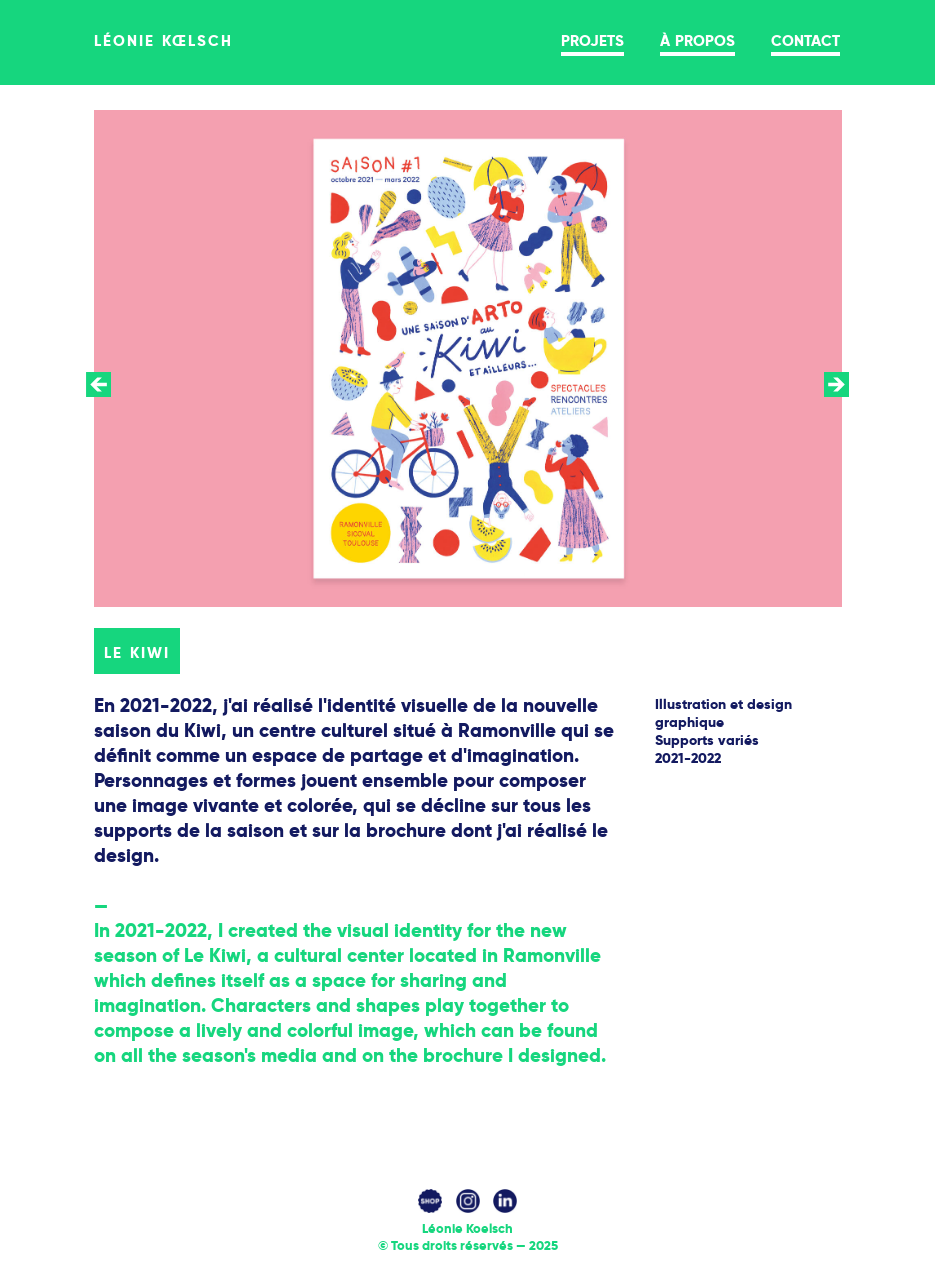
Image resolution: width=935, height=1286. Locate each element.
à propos (697, 39)
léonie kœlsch (164, 39)
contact (805, 39)
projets (592, 39)
